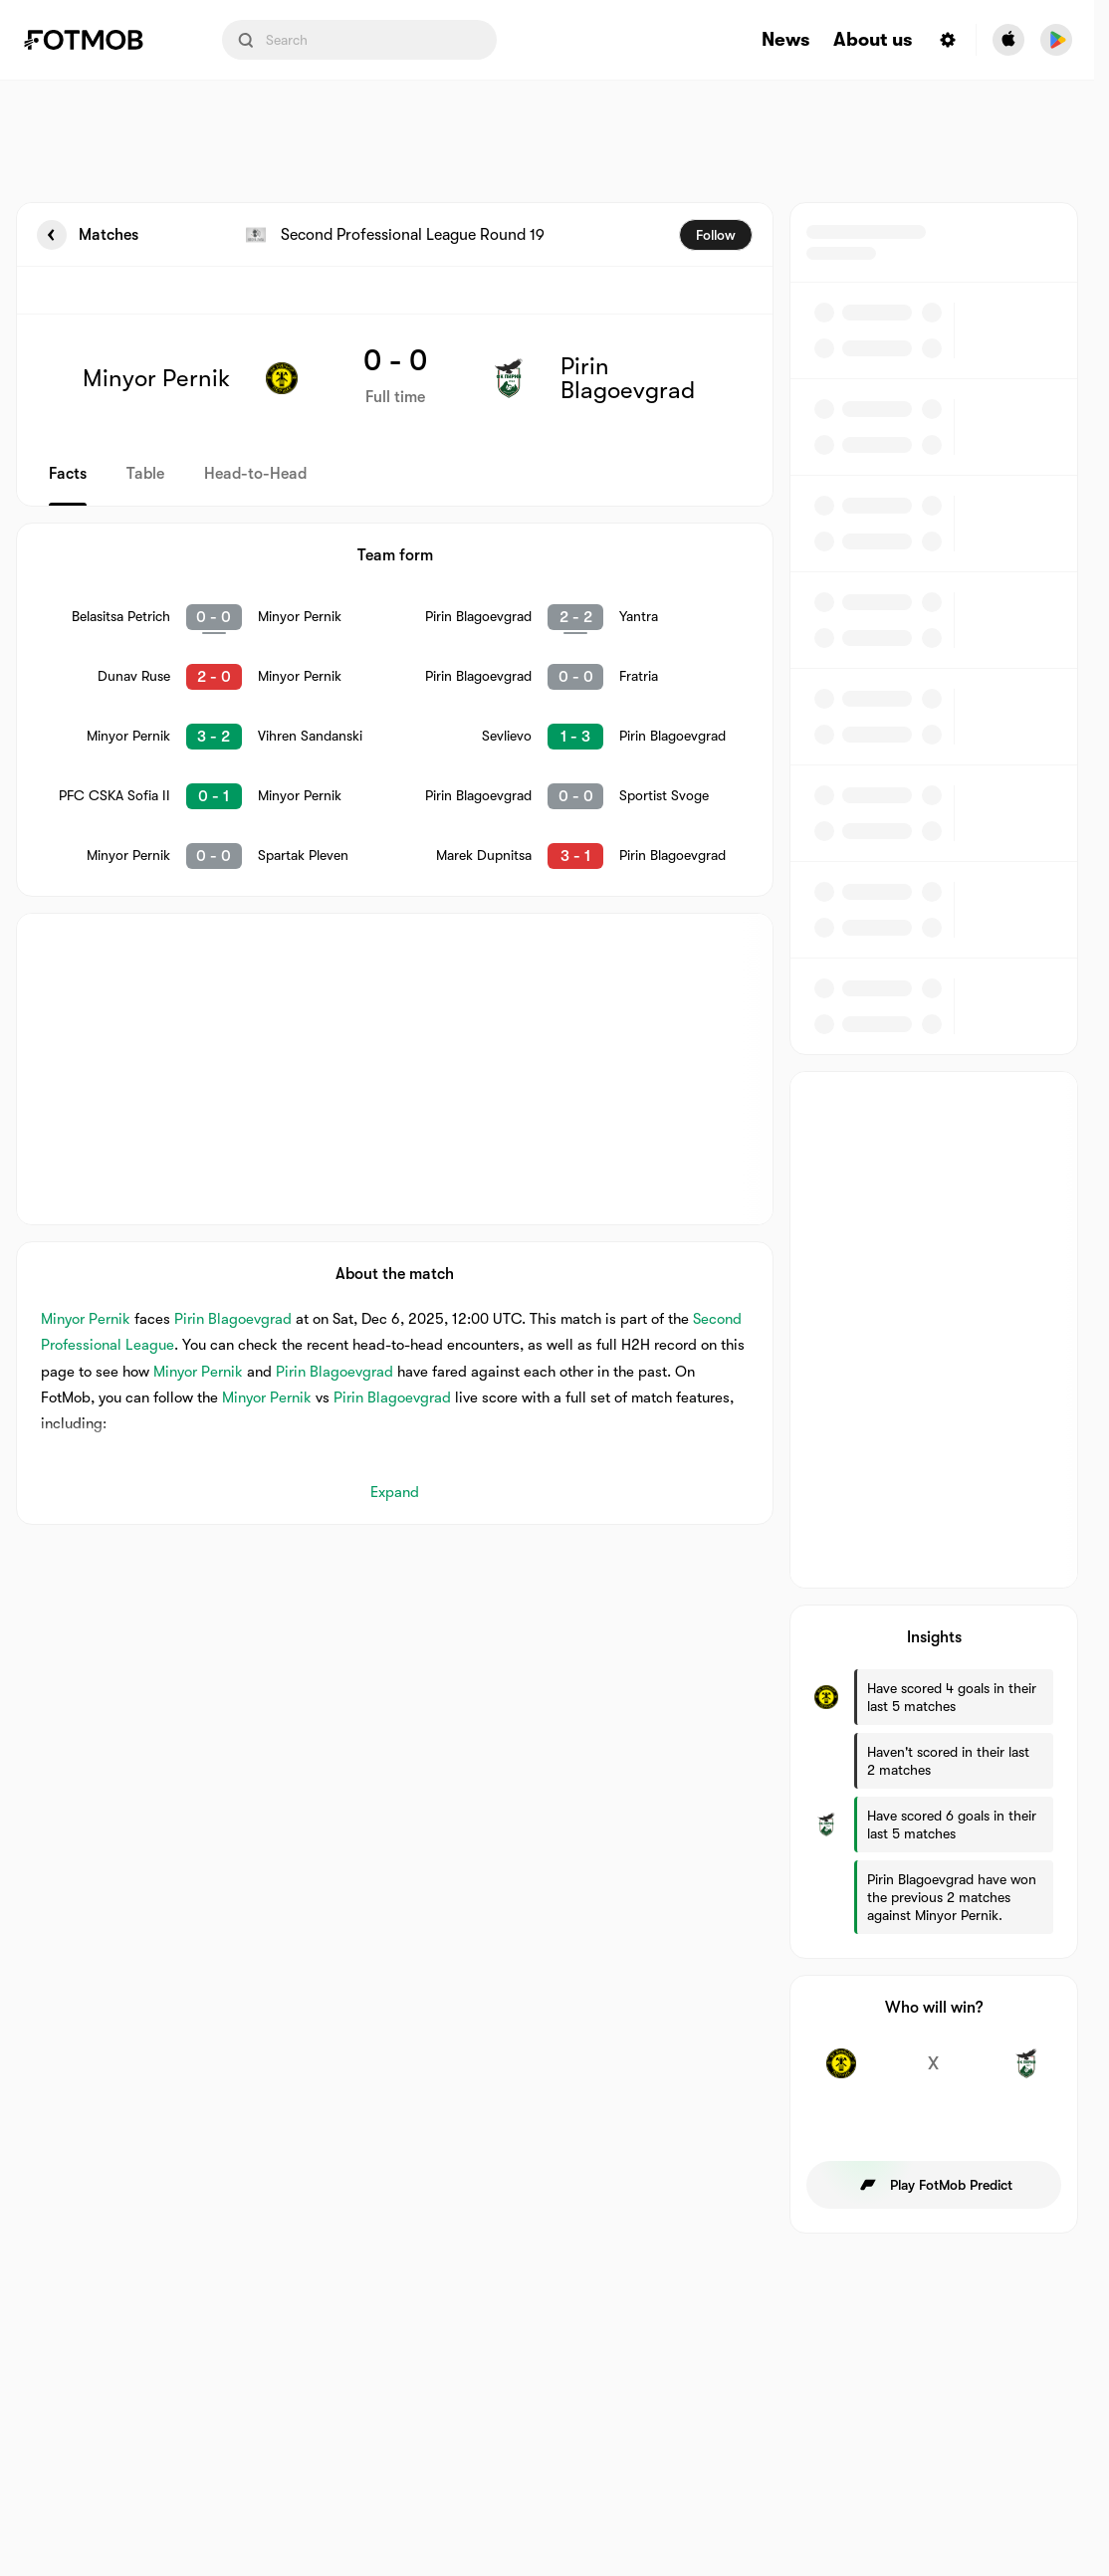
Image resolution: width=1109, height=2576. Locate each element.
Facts (68, 474)
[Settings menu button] (948, 40)
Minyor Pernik (85, 1319)
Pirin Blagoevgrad (233, 1319)
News (785, 40)
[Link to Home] (97, 40)
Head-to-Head (255, 474)
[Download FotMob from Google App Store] (1056, 40)
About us (872, 40)
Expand (394, 1492)
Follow (716, 235)
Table (145, 474)
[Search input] (359, 40)
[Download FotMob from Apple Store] (1008, 40)
